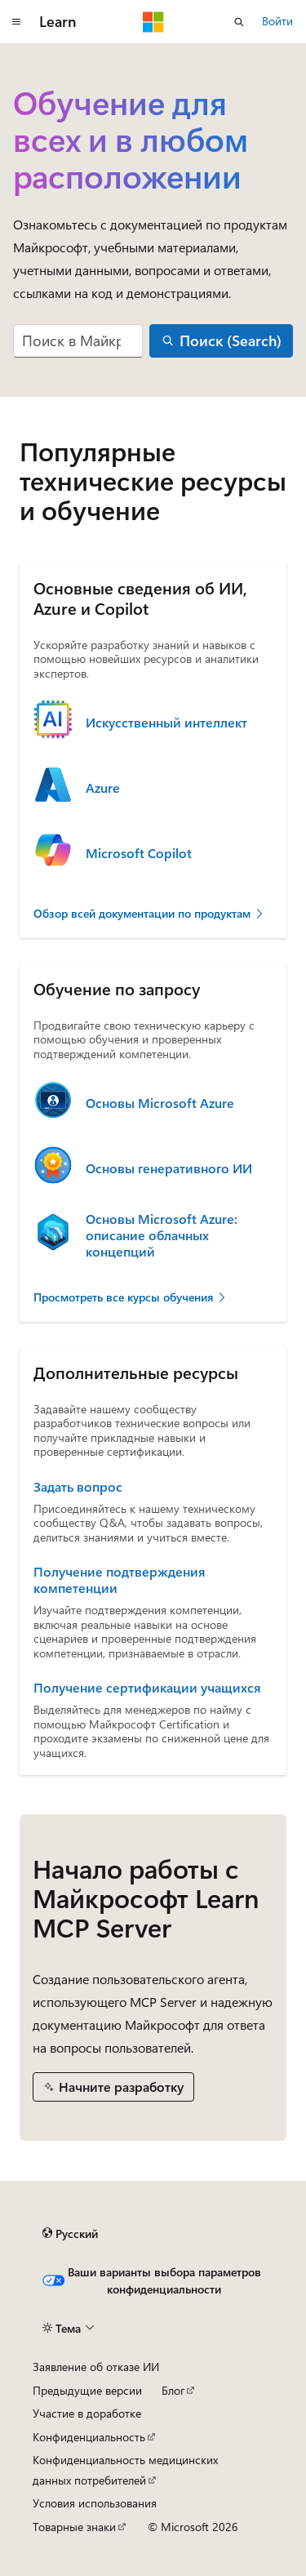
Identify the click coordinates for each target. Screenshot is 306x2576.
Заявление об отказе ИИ (96, 2366)
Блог (173, 2390)
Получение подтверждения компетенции (119, 1580)
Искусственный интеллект (166, 722)
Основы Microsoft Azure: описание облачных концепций (161, 1235)
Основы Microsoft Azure (160, 1103)
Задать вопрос (77, 1487)
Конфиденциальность (89, 2437)
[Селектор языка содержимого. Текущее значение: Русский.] (70, 2234)
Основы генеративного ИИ (169, 1168)
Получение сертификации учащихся (146, 1688)
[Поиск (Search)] (221, 341)
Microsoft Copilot (139, 853)
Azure (103, 788)
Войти (277, 21)
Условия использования (95, 2503)
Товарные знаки (74, 2526)
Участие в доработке (87, 2413)
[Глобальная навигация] (16, 22)
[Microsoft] (153, 22)
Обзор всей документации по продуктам (149, 913)
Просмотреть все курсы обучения (130, 1297)
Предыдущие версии (87, 2390)
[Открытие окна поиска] (239, 22)
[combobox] (78, 341)
